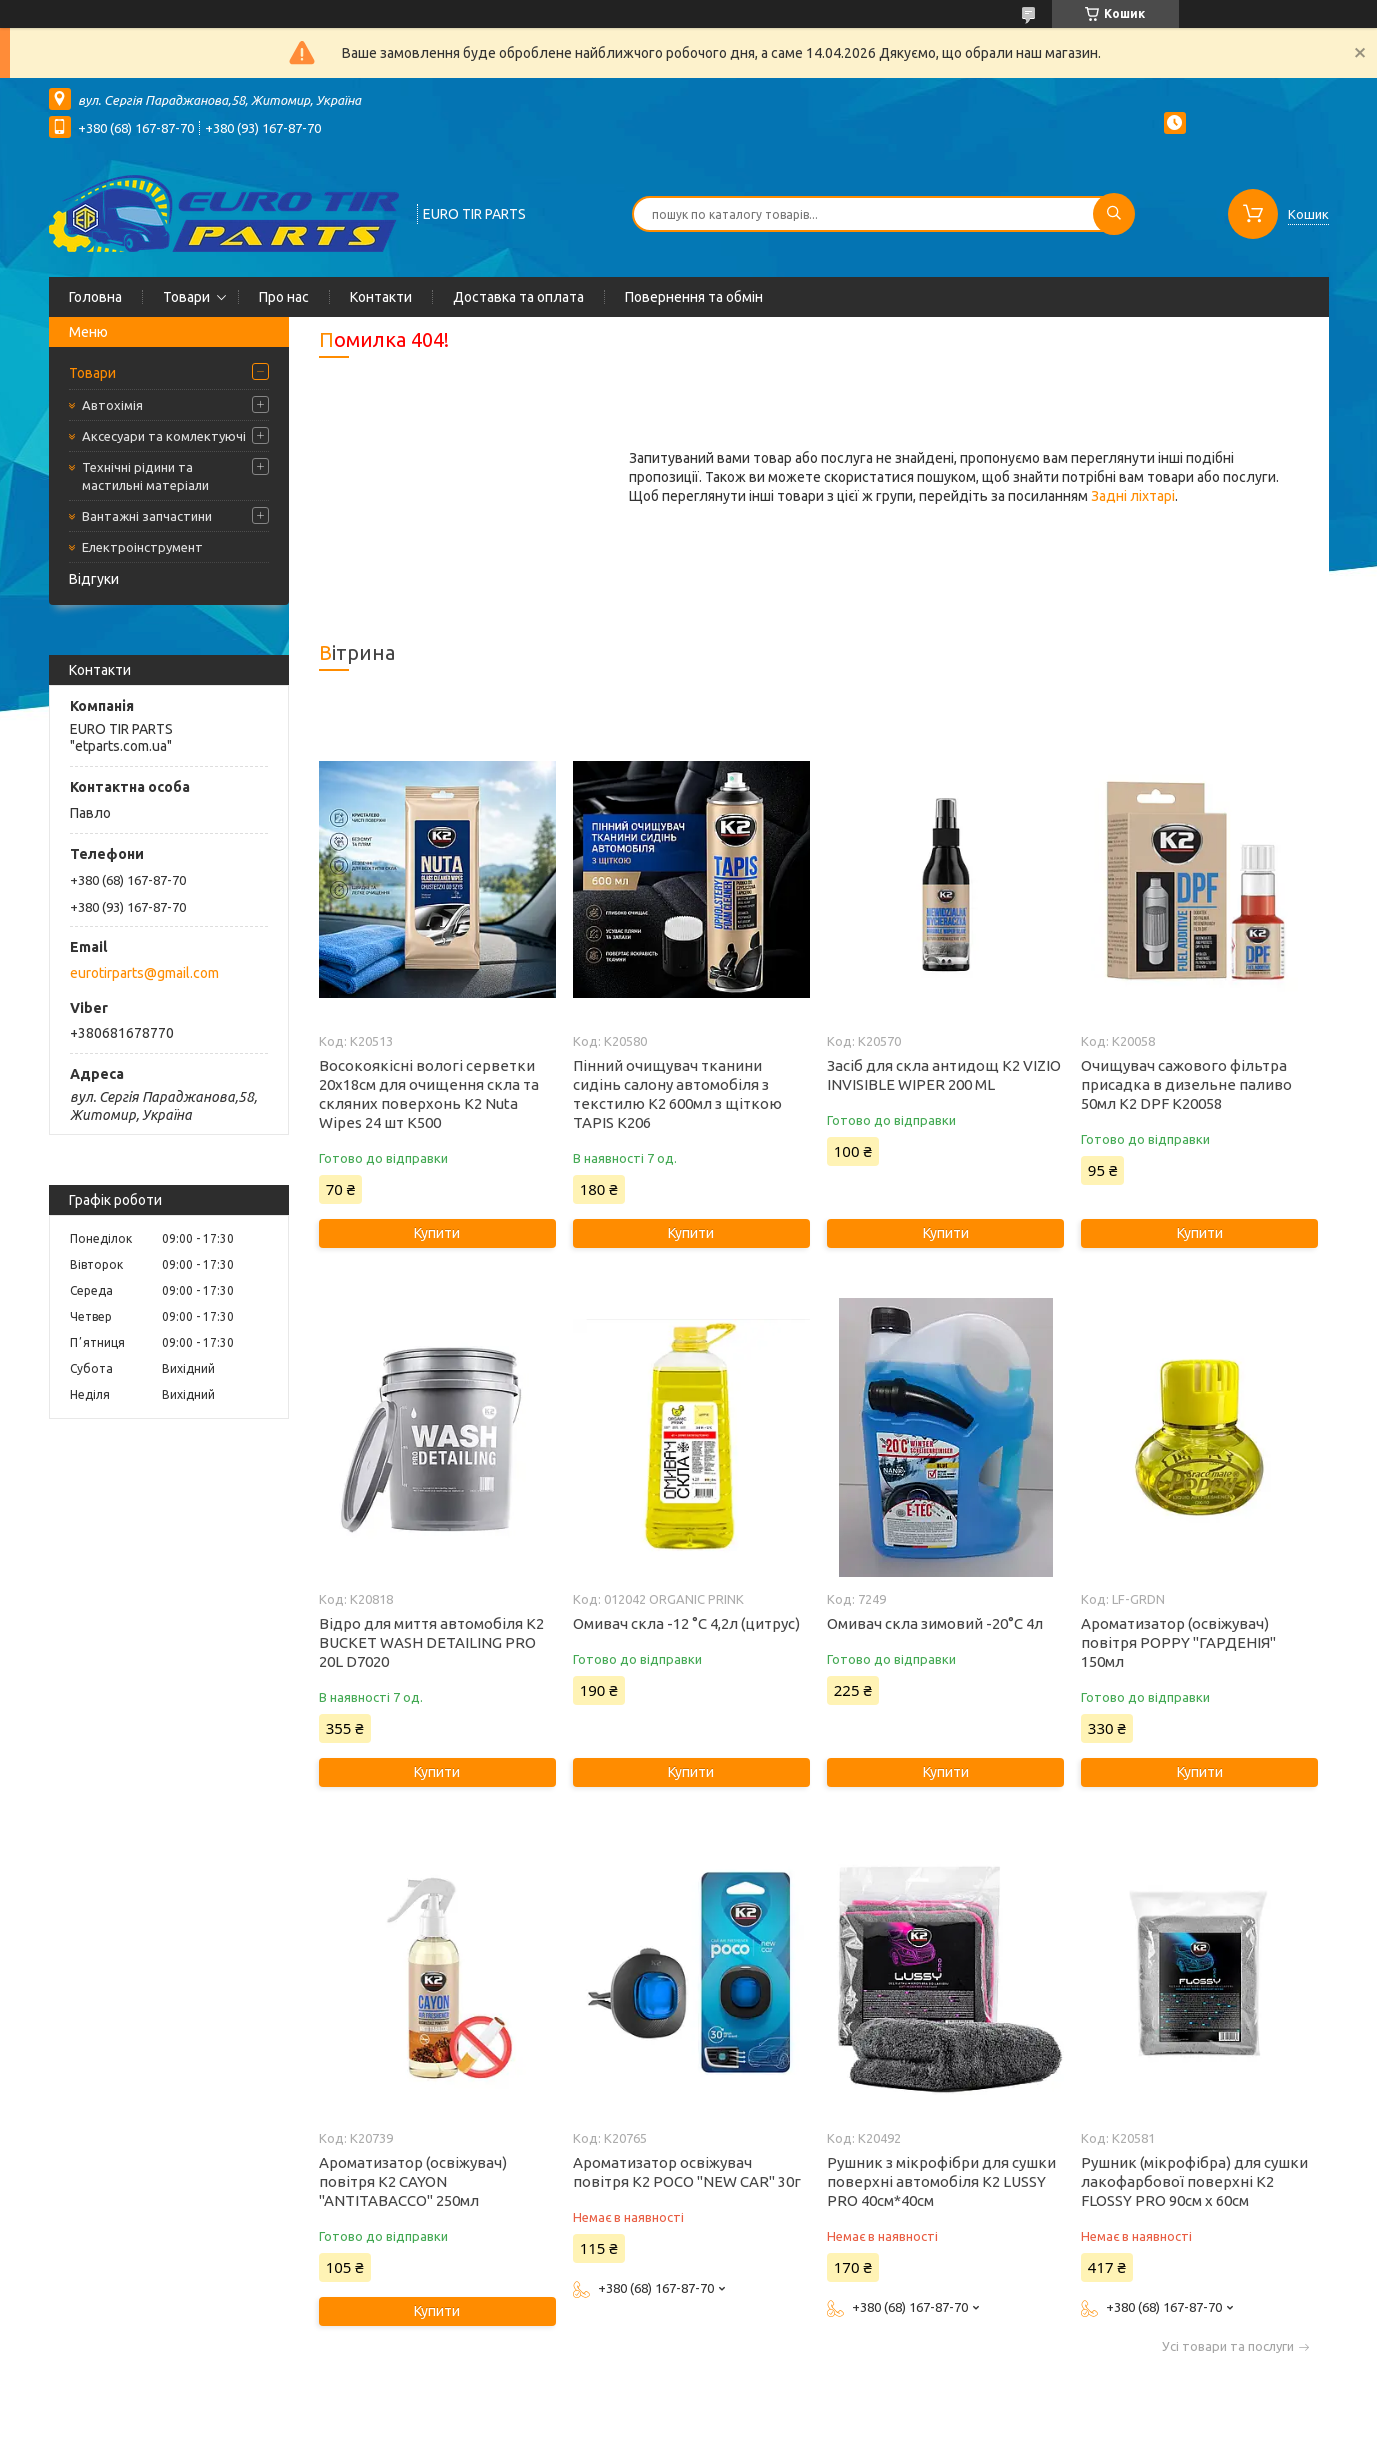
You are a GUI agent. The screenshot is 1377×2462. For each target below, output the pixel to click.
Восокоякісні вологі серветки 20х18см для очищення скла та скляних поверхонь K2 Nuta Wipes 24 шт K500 (429, 1094)
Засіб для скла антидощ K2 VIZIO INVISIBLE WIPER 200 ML (944, 1075)
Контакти (381, 297)
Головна (95, 297)
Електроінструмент (142, 547)
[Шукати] (1114, 214)
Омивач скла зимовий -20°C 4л (935, 1623)
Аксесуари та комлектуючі (164, 436)
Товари (186, 297)
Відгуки (94, 579)
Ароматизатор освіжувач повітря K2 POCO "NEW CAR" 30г (687, 2172)
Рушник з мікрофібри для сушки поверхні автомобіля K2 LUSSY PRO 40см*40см (941, 2181)
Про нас (284, 297)
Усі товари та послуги (1228, 2346)
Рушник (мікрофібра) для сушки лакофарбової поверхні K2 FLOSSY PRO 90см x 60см (1194, 2181)
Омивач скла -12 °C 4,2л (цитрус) (686, 1623)
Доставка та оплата (518, 297)
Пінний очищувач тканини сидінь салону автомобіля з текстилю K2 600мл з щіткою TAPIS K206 (677, 1094)
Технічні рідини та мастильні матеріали (145, 476)
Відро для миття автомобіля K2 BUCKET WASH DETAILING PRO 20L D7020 (431, 1642)
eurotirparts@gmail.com (144, 973)
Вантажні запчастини (147, 516)
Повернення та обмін (694, 297)
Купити (437, 1233)
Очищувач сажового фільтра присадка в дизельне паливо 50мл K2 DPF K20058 (1186, 1084)
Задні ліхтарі (1133, 496)
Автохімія (112, 405)
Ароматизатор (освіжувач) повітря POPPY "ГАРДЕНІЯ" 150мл (1178, 1642)
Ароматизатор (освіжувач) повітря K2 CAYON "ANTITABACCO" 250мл (413, 2181)
